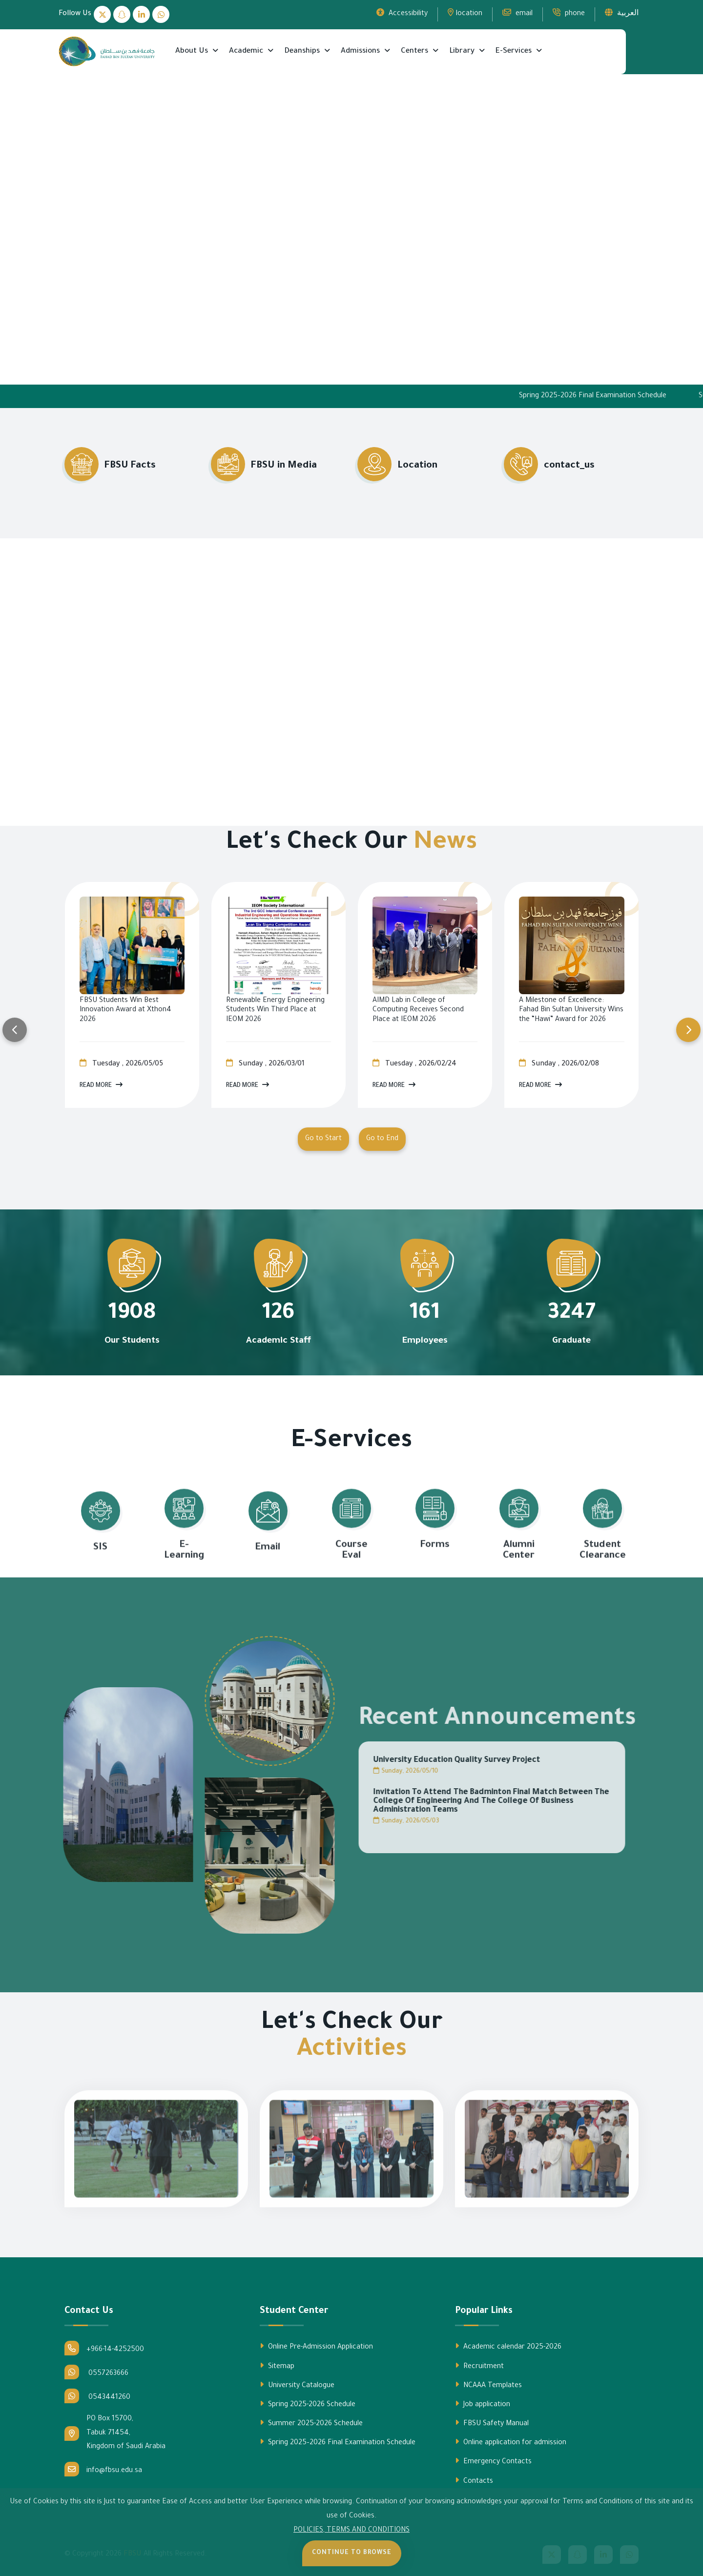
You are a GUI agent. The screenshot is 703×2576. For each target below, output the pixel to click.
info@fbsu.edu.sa (103, 2469)
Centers (415, 51)
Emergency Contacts (493, 2461)
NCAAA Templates (488, 2385)
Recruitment (479, 2366)
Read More (101, 1085)
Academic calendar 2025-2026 (508, 2346)
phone (569, 13)
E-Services (515, 51)
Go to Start (323, 1139)
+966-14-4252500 (104, 2348)
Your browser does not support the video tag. (351, 226)
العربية (622, 13)
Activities (352, 2051)
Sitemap (277, 2366)
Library (462, 51)
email (517, 13)
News (445, 844)
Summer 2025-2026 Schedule (311, 2423)
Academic (247, 51)
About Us (192, 51)
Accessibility (402, 13)
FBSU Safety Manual (492, 2423)
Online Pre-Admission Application (316, 2346)
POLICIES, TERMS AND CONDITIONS (351, 2531)
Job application (482, 2404)
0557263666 (96, 2372)
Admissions (361, 51)
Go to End (382, 1139)
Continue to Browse (352, 2553)
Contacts (474, 2481)
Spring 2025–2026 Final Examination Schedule (623, 396)
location (465, 13)
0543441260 (97, 2396)
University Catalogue (297, 2385)
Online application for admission (510, 2442)
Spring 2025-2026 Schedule (307, 2404)
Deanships (303, 51)
